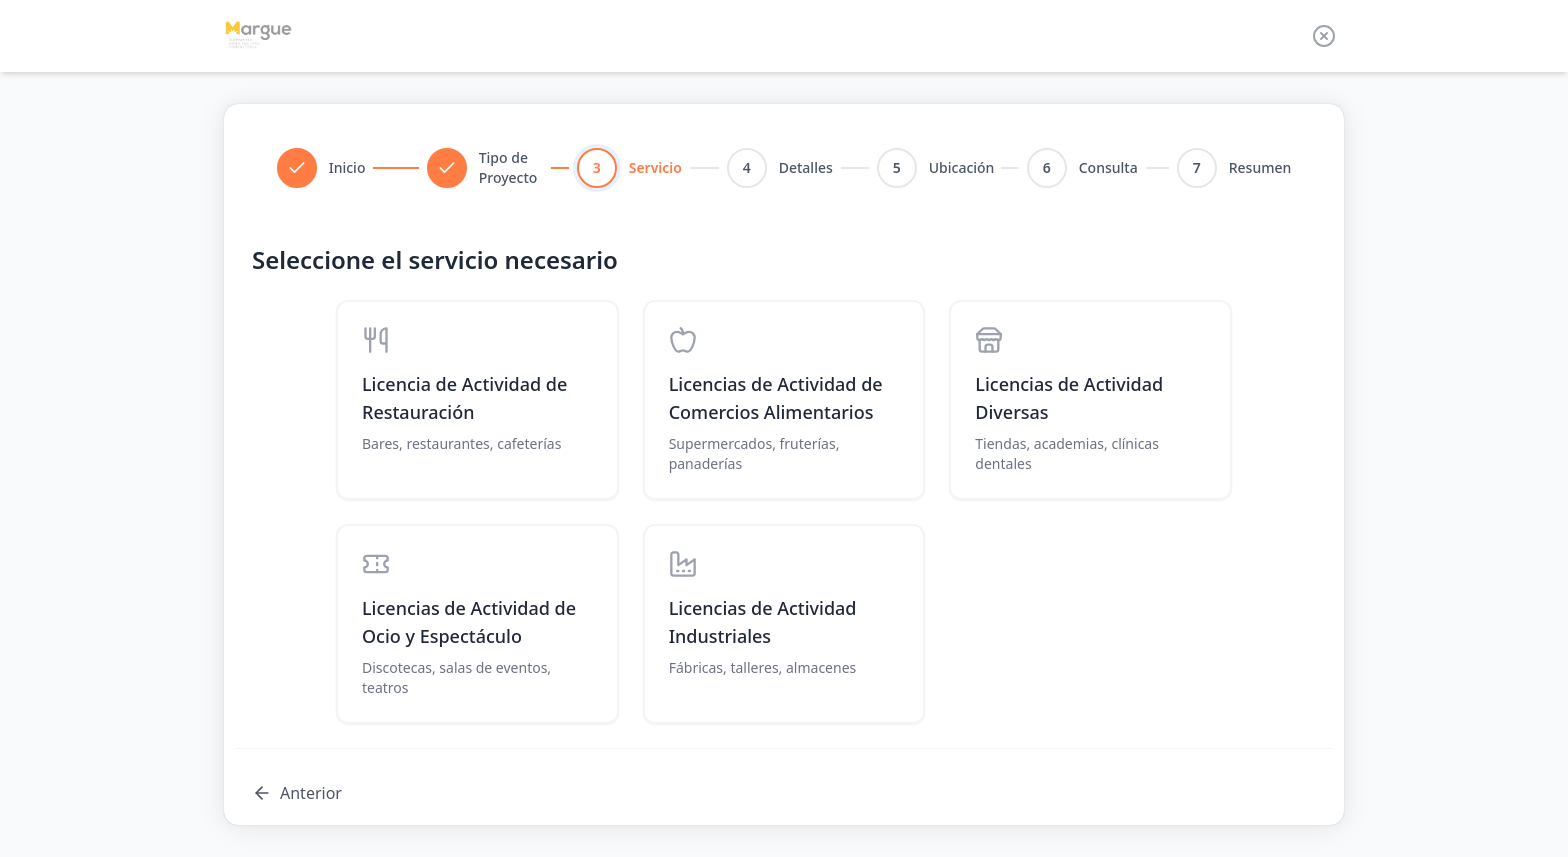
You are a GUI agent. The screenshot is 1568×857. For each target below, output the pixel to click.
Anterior (297, 793)
